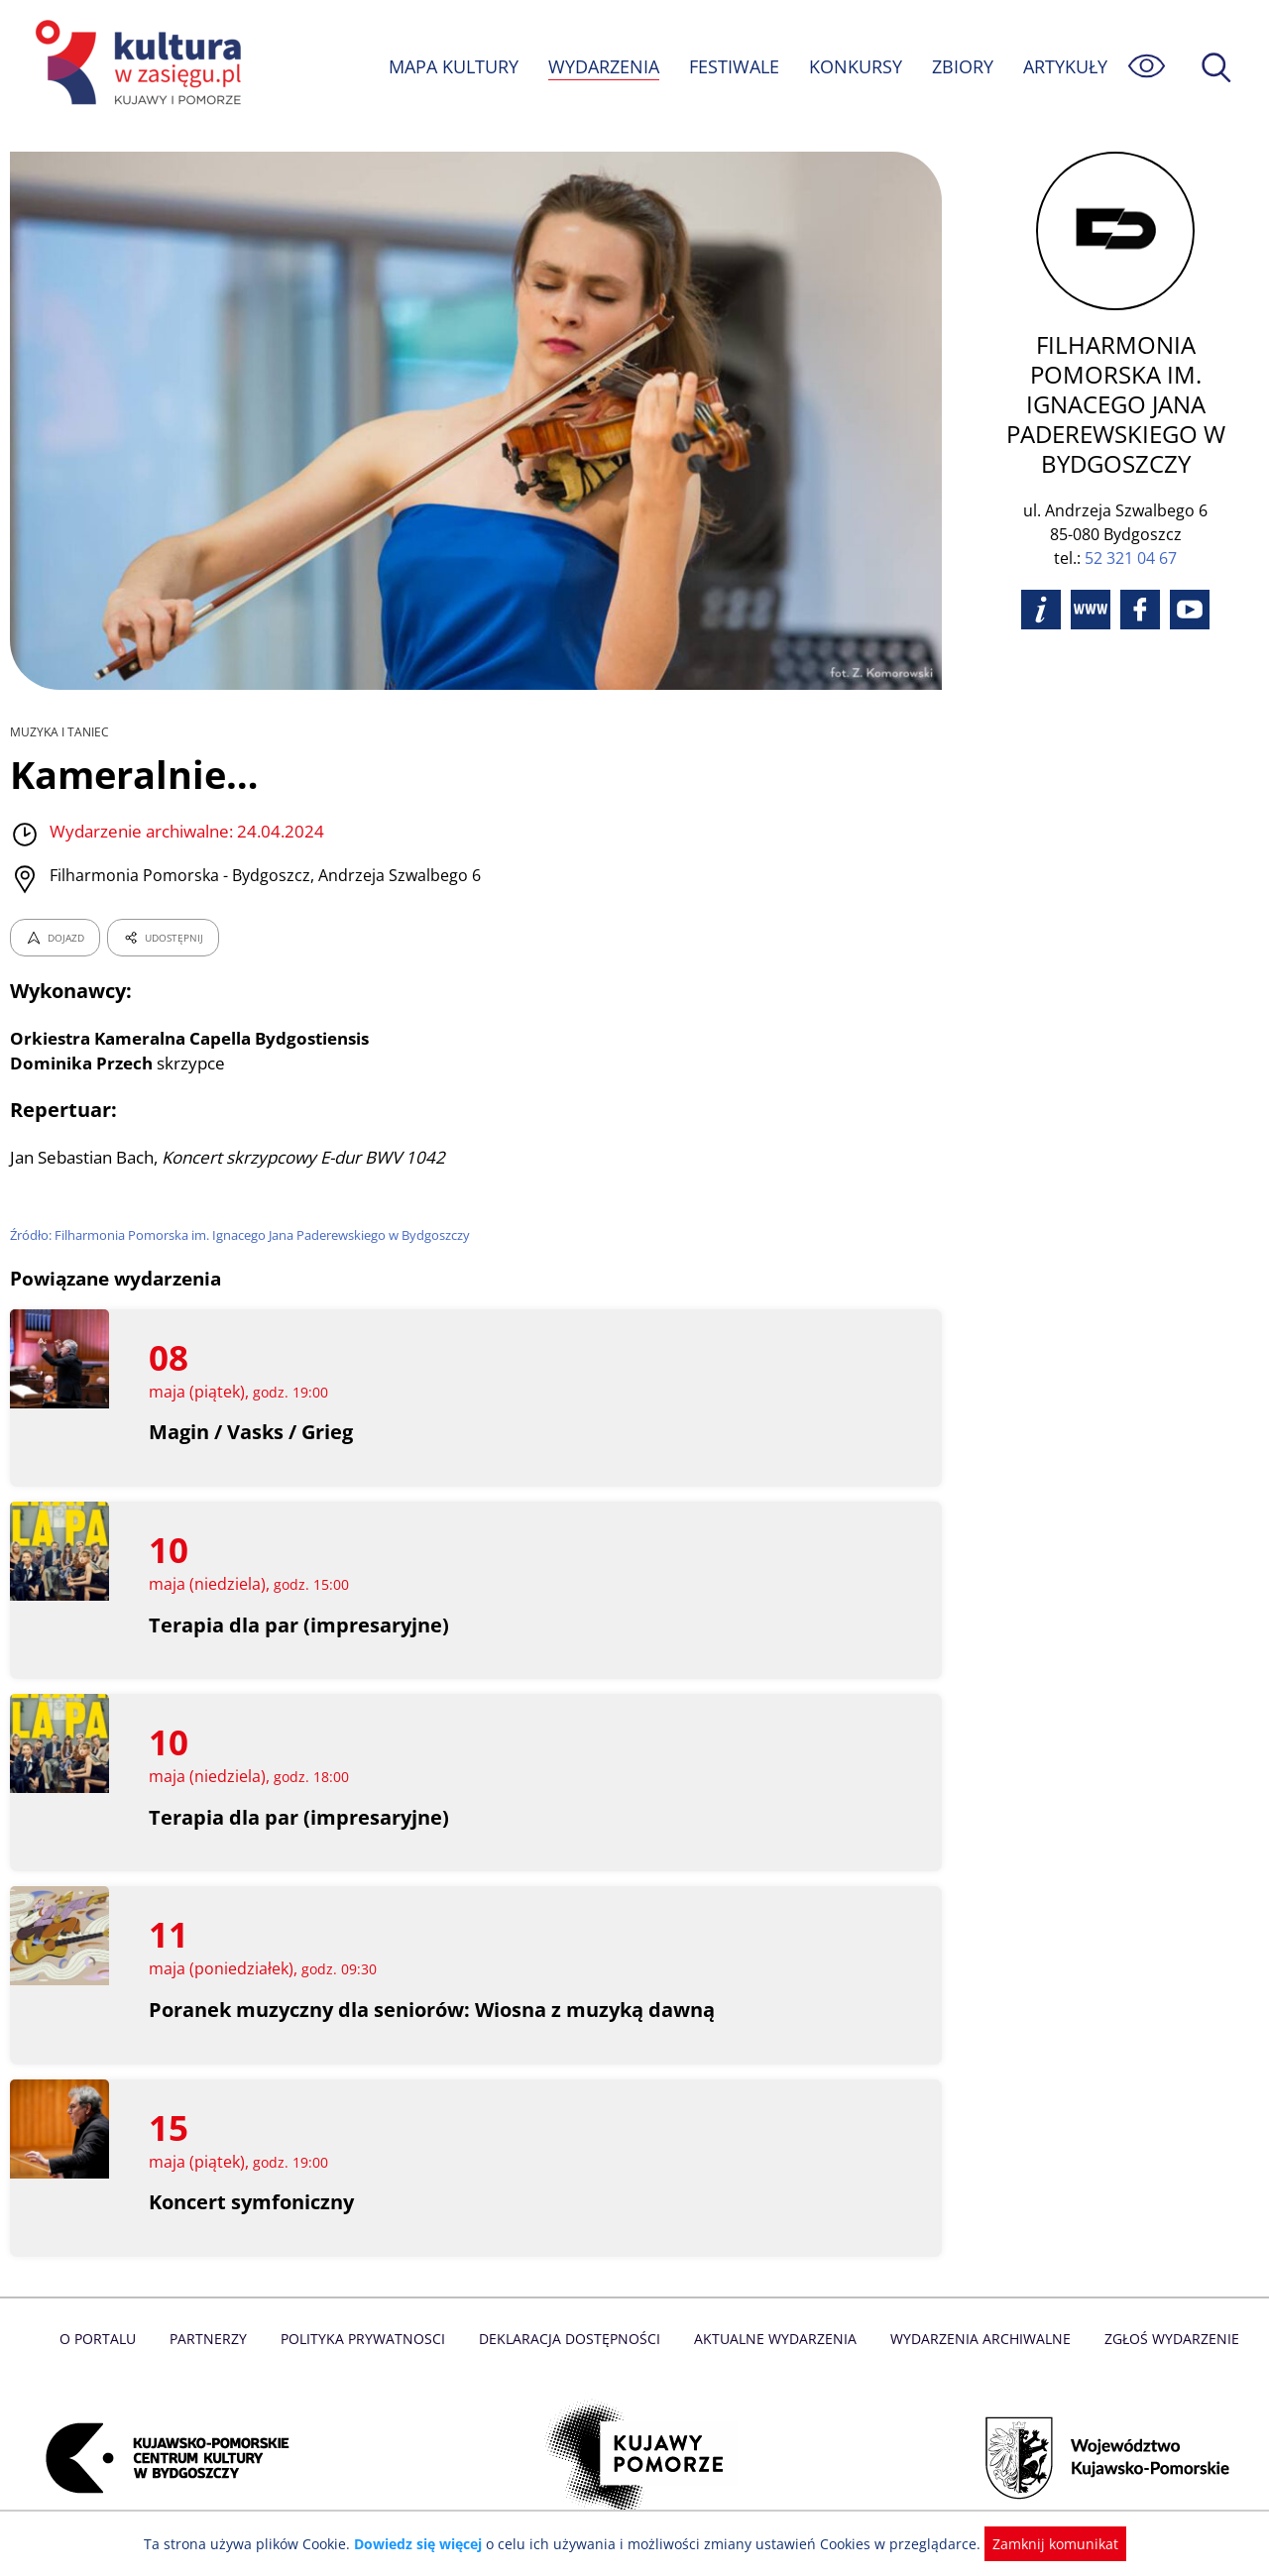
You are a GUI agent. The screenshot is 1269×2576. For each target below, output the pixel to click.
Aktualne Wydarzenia (774, 2338)
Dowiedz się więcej (425, 2543)
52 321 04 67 (1131, 528)
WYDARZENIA (602, 66)
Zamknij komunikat (1043, 2543)
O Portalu (106, 2338)
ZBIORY (961, 66)
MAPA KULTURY (451, 66)
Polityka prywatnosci (367, 2338)
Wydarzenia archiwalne (975, 2338)
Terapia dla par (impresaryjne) (298, 1625)
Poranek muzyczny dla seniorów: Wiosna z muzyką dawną (434, 2009)
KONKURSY (854, 66)
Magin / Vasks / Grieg (252, 1431)
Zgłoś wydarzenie (1163, 2338)
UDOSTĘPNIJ (162, 938)
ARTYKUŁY (1064, 66)
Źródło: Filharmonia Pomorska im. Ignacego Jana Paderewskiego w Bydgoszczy (244, 1235)
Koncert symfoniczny (252, 2201)
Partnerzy (215, 2338)
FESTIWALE (733, 66)
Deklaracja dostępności (571, 2338)
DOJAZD (55, 938)
